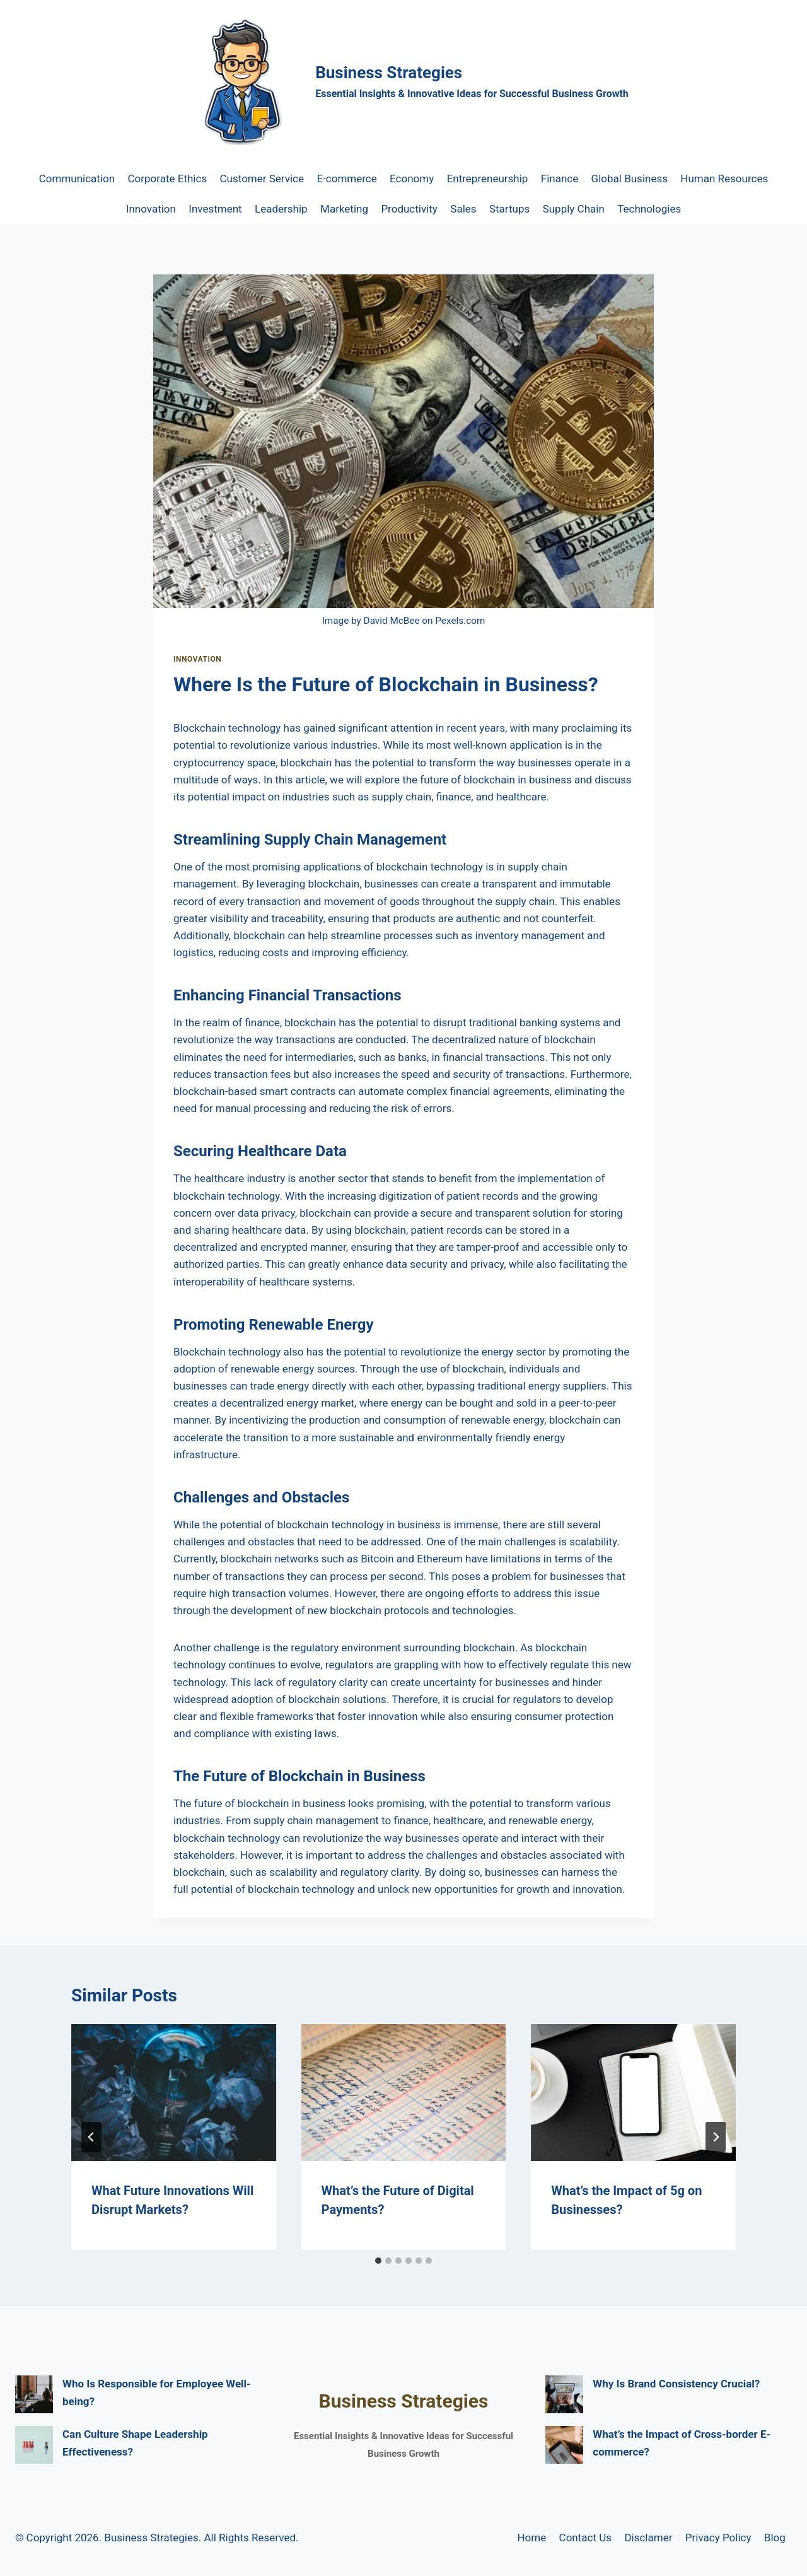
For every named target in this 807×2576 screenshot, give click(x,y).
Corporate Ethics (167, 178)
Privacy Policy (718, 2537)
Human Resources (724, 178)
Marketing (344, 208)
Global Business (629, 178)
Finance (559, 178)
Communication (77, 178)
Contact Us (585, 2537)
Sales (463, 208)
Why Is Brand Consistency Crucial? (676, 2383)
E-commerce (346, 178)
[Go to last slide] (91, 2137)
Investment (215, 208)
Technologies (649, 208)
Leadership (281, 208)
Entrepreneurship (487, 178)
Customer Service (262, 178)
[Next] (715, 2137)
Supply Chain (574, 208)
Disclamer (648, 2537)
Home (531, 2537)
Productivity (409, 208)
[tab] (378, 2260)
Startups (509, 208)
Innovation (151, 208)
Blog (775, 2537)
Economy (412, 178)
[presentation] (173, 2092)
